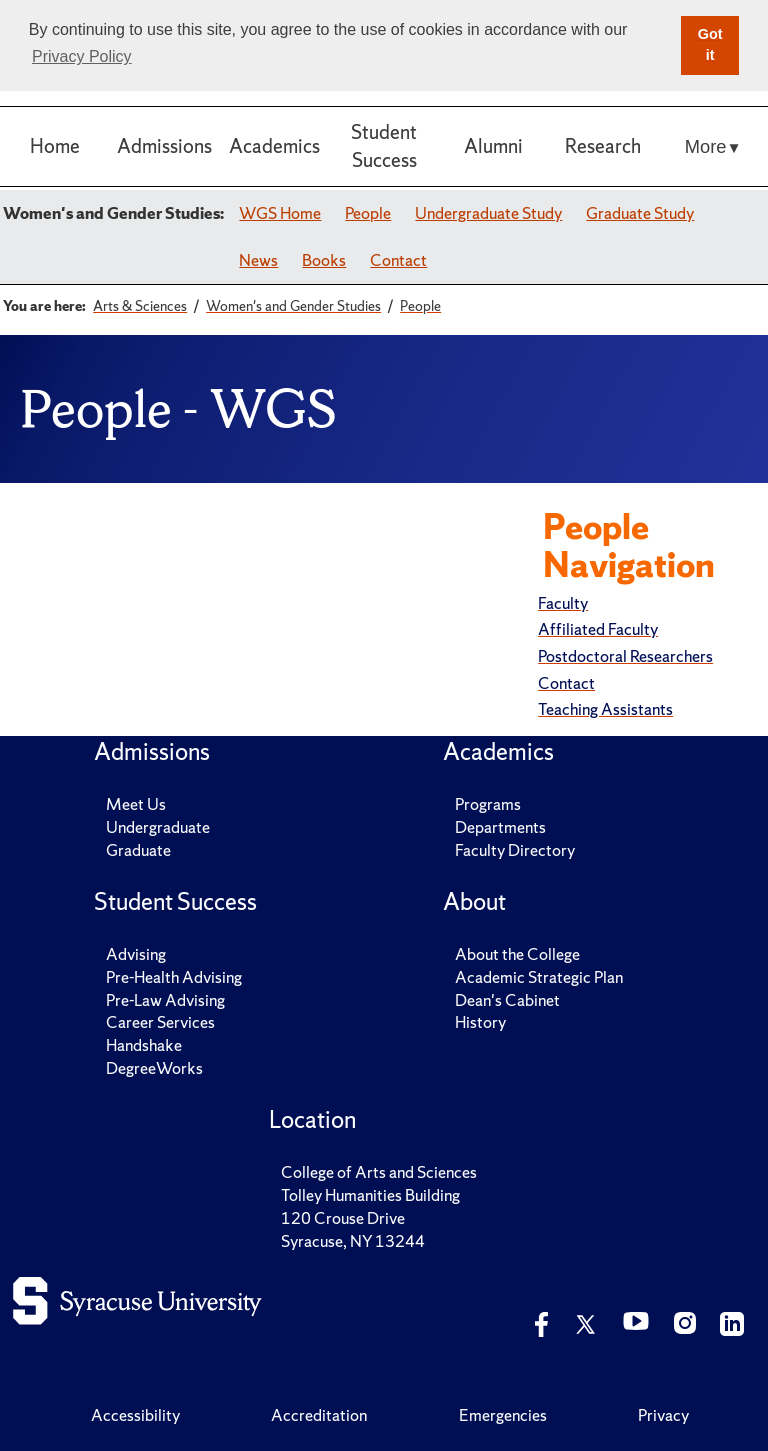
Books (324, 260)
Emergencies (503, 1415)
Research (603, 146)
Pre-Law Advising (165, 1000)
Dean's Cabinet (507, 1000)
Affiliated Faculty (598, 629)
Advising (136, 954)
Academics (274, 146)
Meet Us (136, 804)
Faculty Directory (515, 850)
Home (55, 146)
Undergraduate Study (488, 213)
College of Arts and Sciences (379, 1172)
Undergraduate (158, 827)
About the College (517, 954)
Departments (500, 827)
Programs (488, 804)
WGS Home (280, 213)
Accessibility (135, 1415)
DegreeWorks (154, 1068)
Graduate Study (640, 213)
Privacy (663, 1415)
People (368, 213)
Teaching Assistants (605, 709)
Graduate (138, 850)
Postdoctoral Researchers (625, 656)
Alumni (493, 146)
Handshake (144, 1045)
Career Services (160, 1022)
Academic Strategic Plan (539, 977)
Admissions (164, 146)
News (258, 260)
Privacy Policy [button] (82, 56)
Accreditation (319, 1415)
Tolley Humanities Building (370, 1195)
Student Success (384, 145)
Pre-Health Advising (174, 977)
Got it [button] (710, 45)
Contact (398, 260)
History (480, 1022)
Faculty (563, 603)
